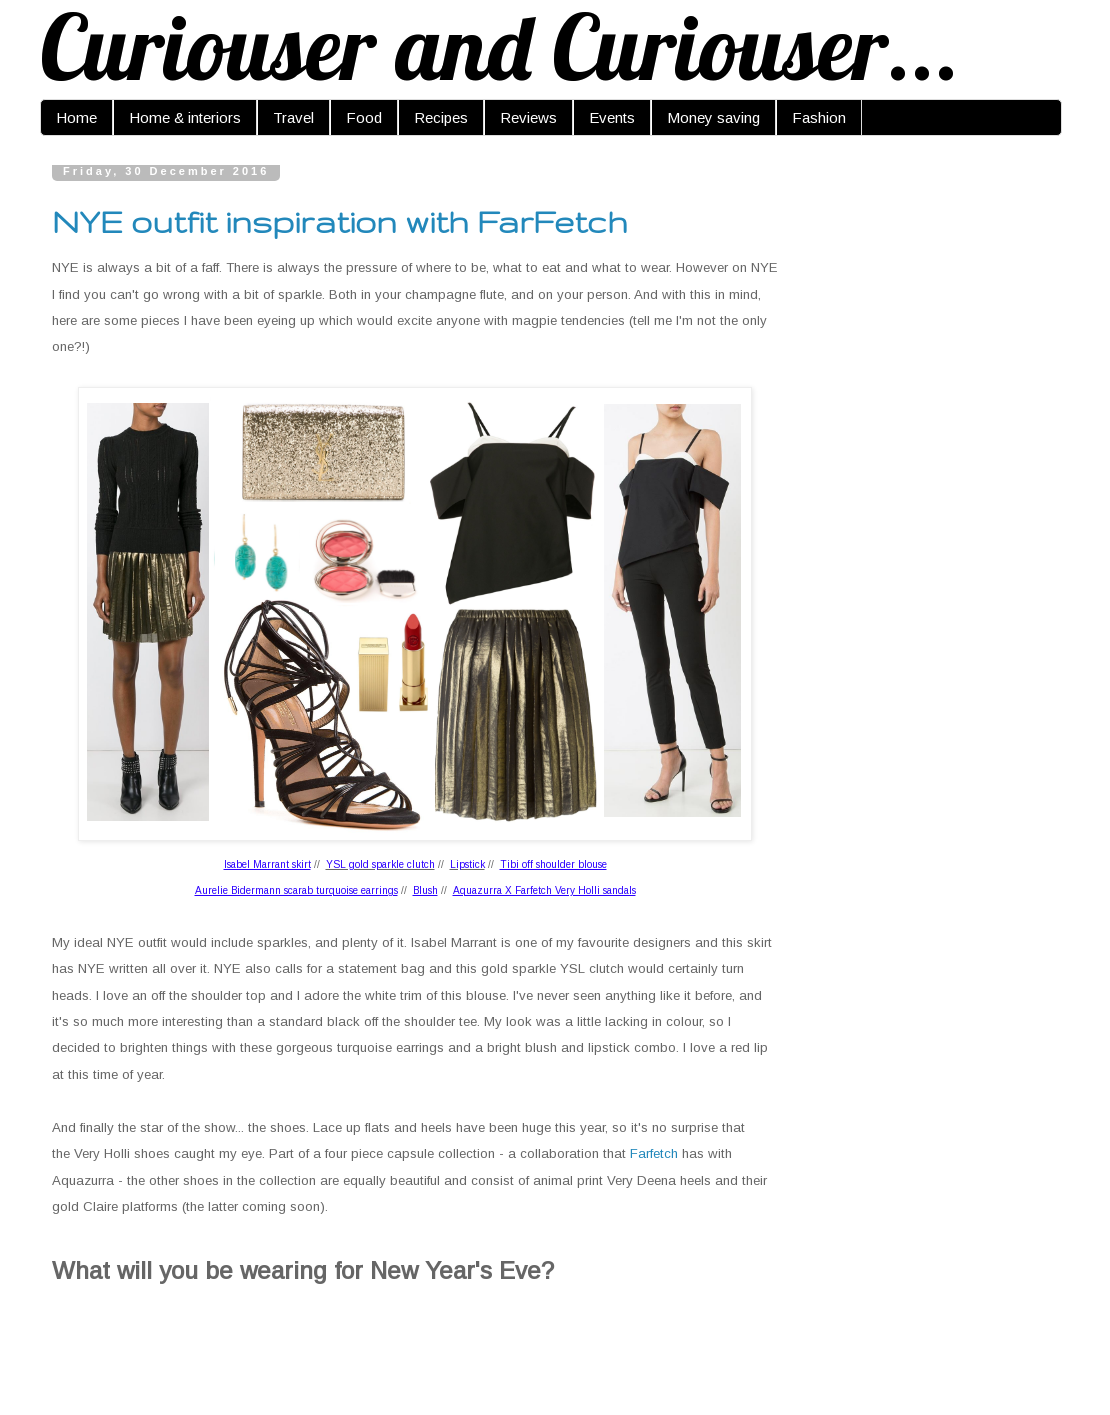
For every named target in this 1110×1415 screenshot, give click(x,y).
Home (76, 117)
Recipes (441, 117)
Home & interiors (185, 117)
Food (364, 117)
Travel (293, 117)
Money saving (713, 117)
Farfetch (654, 1153)
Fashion (819, 117)
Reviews (528, 117)
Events (612, 117)
